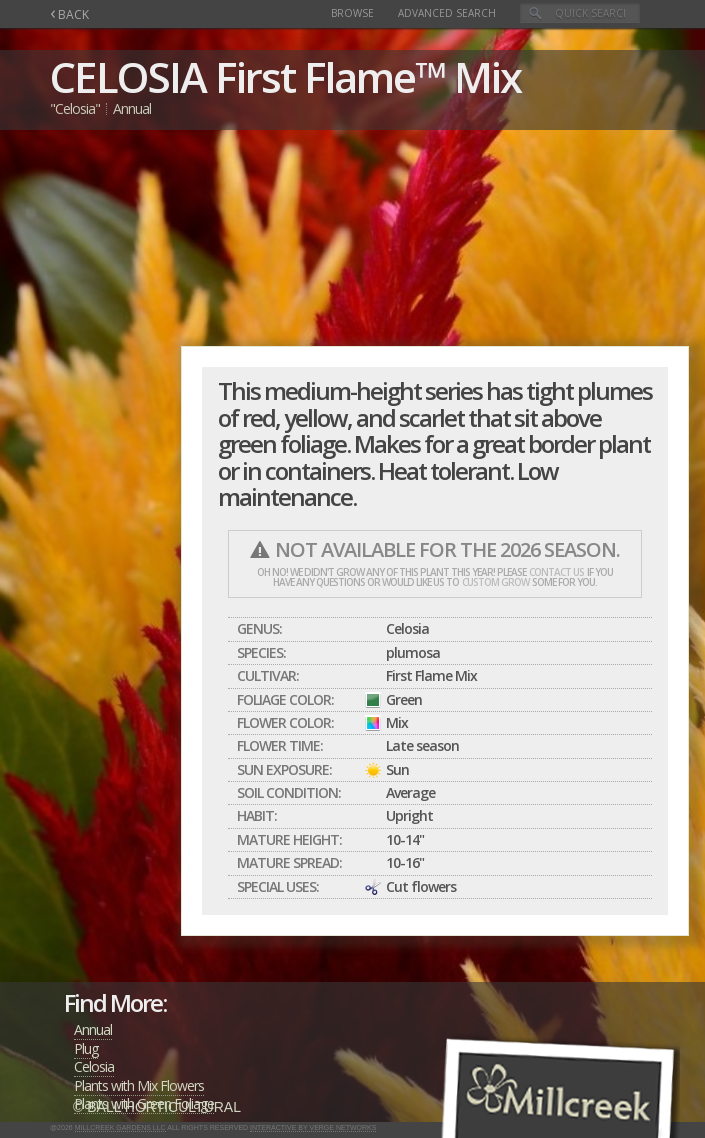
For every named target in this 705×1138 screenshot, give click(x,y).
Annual (93, 1029)
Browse (352, 13)
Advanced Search (447, 13)
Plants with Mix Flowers (139, 1085)
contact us (556, 572)
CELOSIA (128, 76)
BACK (69, 14)
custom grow (495, 582)
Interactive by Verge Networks (313, 1127)
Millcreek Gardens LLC (120, 1127)
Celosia (94, 1066)
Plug (86, 1048)
